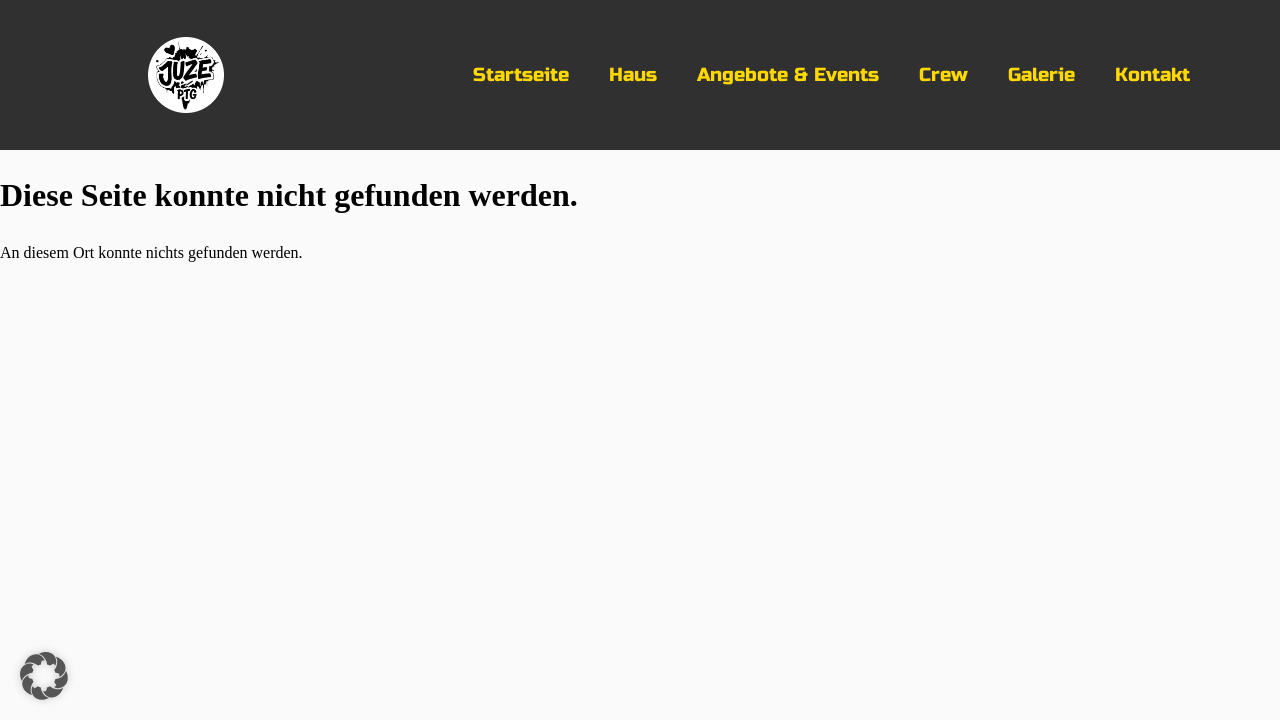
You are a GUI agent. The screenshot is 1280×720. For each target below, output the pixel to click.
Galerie (1041, 74)
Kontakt (1152, 74)
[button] (44, 676)
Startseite (521, 74)
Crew (943, 74)
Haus (633, 74)
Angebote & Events (788, 74)
